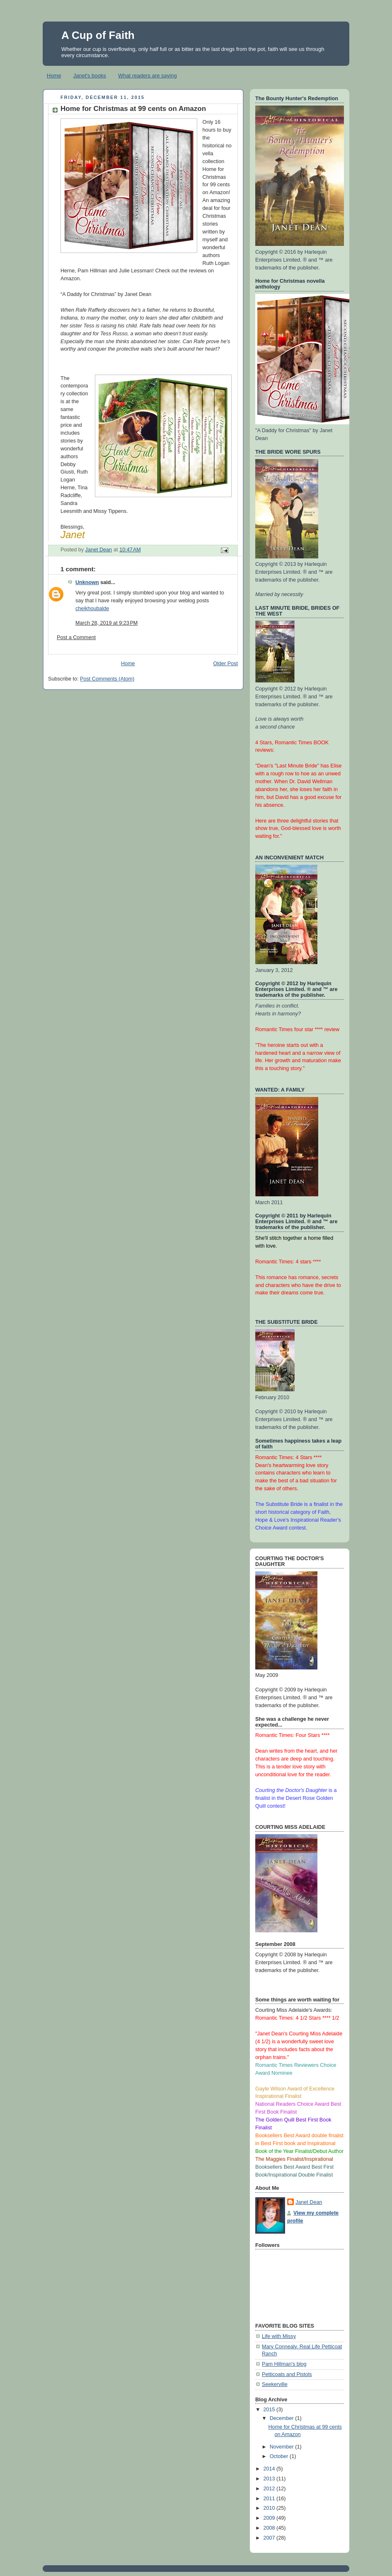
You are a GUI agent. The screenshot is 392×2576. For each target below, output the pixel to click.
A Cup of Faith (98, 35)
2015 (270, 2409)
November (282, 2447)
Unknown (87, 582)
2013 (270, 2479)
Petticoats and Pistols (287, 2374)
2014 (270, 2469)
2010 (270, 2508)
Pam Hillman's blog (284, 2364)
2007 (270, 2538)
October (280, 2456)
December (282, 2418)
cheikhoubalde (92, 608)
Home (54, 75)
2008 (270, 2528)
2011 (270, 2498)
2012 (270, 2489)
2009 (270, 2518)
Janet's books (89, 75)
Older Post (225, 663)
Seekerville (275, 2384)
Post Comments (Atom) (107, 679)
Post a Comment (76, 637)
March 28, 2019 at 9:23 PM (106, 623)
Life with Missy (279, 2336)
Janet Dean (308, 2202)
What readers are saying (147, 75)
